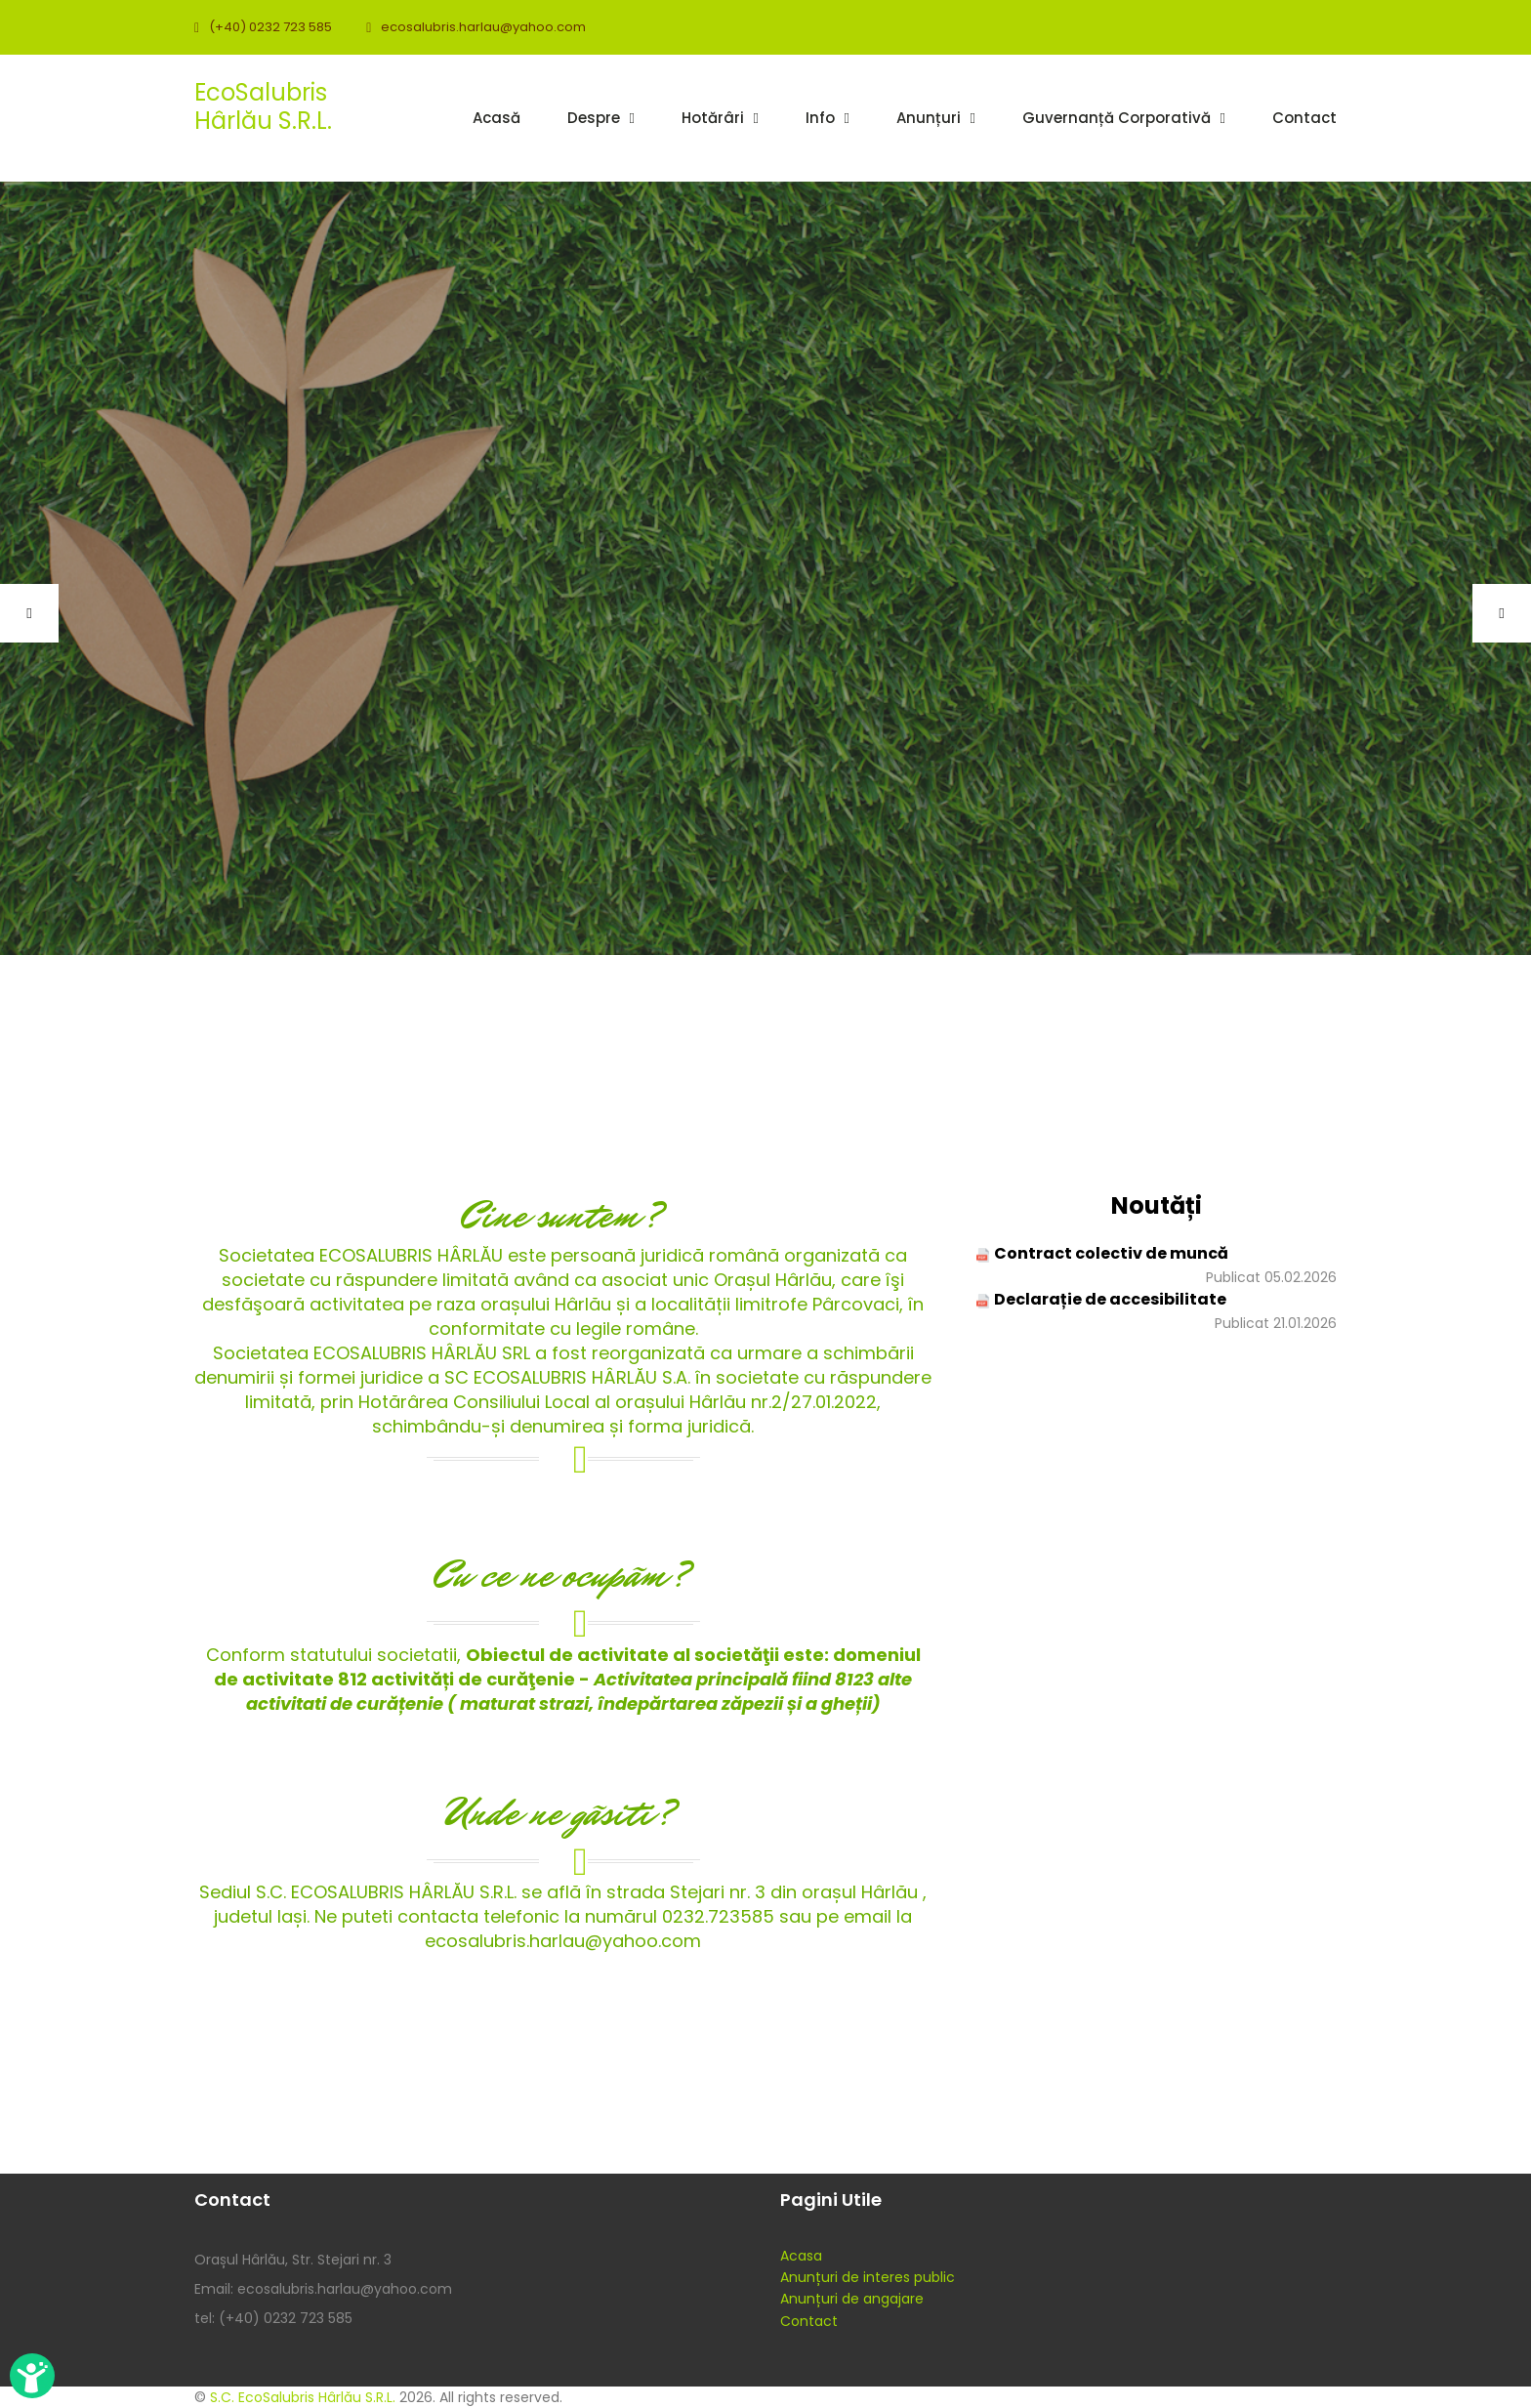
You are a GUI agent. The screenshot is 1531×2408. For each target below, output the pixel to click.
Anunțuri (928, 117)
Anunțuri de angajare (852, 2298)
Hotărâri (713, 117)
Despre (593, 117)
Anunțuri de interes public (867, 2277)
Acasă (496, 117)
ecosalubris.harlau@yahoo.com (483, 27)
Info (820, 117)
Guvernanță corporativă (1116, 117)
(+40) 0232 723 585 (270, 27)
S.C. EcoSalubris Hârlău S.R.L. (302, 2397)
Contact (1304, 117)
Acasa (801, 2255)
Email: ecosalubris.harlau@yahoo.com (323, 2289)
